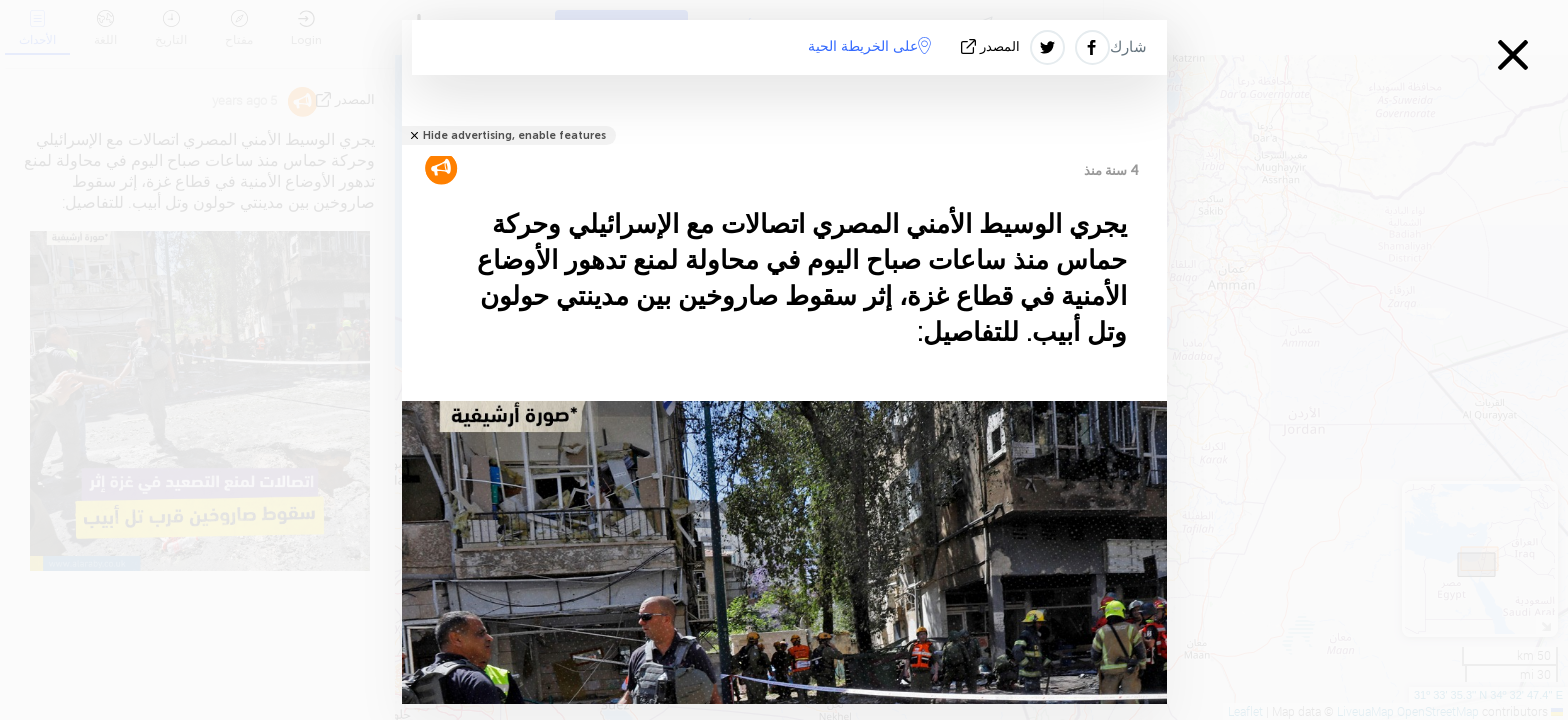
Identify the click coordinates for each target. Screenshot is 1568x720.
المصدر (992, 46)
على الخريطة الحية (869, 46)
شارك (1128, 47)
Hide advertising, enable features (514, 135)
